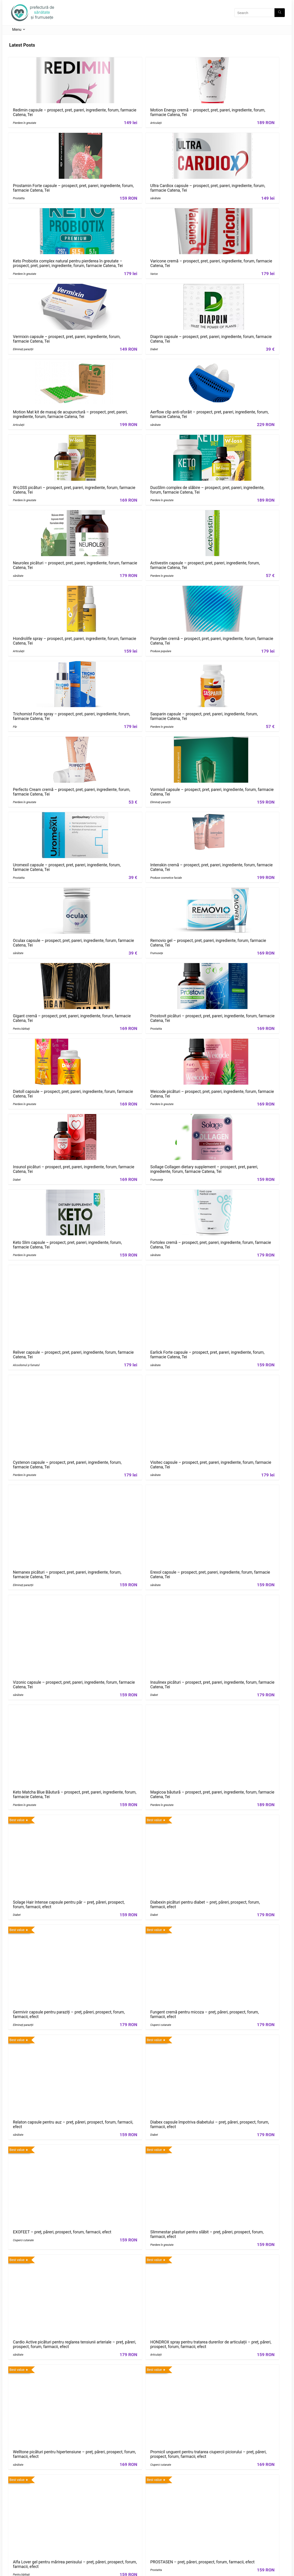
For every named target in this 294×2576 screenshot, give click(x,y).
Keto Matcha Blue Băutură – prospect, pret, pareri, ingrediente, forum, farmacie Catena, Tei (39, 1081)
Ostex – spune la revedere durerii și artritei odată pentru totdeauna (251, 2093)
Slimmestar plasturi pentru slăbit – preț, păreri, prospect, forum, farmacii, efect (110, 1287)
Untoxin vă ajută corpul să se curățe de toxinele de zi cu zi (39, 2489)
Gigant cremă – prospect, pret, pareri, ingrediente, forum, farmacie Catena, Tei (41, 671)
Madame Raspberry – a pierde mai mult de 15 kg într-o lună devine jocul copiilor (41, 1794)
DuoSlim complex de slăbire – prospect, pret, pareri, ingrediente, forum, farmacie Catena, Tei (251, 265)
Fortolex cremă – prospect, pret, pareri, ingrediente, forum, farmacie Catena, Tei (252, 770)
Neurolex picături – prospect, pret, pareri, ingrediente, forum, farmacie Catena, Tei (41, 367)
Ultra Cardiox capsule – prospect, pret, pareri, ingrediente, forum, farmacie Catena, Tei (250, 108)
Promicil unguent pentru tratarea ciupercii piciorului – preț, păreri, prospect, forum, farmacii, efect (109, 1393)
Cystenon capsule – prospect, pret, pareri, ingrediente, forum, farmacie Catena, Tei (181, 875)
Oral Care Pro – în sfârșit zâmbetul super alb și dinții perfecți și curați (178, 2093)
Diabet (228, 194)
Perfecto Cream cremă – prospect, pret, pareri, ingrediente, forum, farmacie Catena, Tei (179, 469)
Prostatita (160, 123)
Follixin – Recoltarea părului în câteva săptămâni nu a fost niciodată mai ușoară (111, 2492)
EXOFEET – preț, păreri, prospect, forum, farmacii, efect (37, 1287)
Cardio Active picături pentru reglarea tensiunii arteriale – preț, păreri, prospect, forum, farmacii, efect (179, 1289)
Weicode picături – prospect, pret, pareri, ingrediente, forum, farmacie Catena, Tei (252, 671)
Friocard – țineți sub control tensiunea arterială (38, 1991)
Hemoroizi (231, 1906)
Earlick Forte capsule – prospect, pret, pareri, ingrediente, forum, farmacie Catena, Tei (109, 877)
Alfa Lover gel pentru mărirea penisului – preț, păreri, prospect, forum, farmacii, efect (180, 1393)
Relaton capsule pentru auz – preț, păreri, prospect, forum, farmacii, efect (180, 1183)
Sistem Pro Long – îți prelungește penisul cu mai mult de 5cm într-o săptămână (252, 2292)
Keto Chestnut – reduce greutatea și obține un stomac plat (181, 2193)
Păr (16, 484)
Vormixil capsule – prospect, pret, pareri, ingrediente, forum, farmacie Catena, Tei (252, 467)
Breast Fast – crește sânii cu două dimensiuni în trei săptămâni (250, 2392)
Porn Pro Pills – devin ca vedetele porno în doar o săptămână (176, 2392)
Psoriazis (230, 1706)
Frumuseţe (231, 584)
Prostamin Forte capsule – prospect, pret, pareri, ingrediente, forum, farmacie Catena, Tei (179, 108)
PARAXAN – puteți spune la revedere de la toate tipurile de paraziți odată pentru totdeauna (181, 1796)
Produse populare (235, 380)
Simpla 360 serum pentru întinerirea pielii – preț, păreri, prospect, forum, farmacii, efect (180, 1597)
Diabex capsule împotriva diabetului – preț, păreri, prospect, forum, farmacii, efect (248, 1185)
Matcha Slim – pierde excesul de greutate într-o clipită (40, 1697)
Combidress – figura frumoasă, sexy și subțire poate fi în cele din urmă (106, 2193)
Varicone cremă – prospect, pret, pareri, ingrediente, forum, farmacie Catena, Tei (111, 182)
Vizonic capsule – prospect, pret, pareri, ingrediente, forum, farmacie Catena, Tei (181, 979)
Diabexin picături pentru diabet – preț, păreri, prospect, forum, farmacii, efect (252, 1079)
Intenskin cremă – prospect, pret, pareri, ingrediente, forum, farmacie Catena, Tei (111, 571)
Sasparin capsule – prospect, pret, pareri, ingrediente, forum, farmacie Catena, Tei (111, 467)
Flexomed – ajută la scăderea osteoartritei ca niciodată (110, 2090)
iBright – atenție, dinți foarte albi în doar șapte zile (109, 2389)
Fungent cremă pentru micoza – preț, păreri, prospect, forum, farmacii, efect (111, 1183)
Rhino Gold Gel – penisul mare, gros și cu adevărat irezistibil (252, 1792)
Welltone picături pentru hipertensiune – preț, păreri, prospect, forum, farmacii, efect (38, 1393)
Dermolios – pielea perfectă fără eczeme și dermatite (249, 1697)
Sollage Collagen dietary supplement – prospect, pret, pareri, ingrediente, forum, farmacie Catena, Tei (110, 773)
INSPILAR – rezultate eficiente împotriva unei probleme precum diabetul (252, 1993)
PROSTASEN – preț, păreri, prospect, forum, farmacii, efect (248, 1391)
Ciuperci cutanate (94, 1195)
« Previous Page (114, 2527)
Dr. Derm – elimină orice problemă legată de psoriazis (180, 1896)
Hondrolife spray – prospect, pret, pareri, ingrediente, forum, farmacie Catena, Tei (181, 367)
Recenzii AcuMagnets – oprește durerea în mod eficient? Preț (246, 1595)
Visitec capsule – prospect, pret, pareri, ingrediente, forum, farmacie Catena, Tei (252, 875)
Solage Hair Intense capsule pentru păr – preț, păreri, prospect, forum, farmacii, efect (179, 1081)
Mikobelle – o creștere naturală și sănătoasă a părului (111, 1792)
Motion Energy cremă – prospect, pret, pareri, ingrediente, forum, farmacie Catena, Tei (109, 108)
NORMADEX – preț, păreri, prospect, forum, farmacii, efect (177, 1495)
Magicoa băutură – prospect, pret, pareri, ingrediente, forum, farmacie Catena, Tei (111, 1079)
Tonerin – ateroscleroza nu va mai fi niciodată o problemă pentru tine (110, 1993)
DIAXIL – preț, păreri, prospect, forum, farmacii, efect (41, 1493)
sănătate (230, 123)
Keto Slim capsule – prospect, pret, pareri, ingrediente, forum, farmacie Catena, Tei (181, 770)
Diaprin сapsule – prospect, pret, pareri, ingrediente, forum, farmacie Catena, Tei (252, 182)
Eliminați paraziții (164, 194)
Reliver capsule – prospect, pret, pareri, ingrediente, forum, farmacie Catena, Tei (41, 875)
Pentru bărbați (22, 683)
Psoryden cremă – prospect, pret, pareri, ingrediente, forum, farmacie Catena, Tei (252, 367)
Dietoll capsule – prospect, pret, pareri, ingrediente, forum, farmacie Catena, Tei (181, 671)
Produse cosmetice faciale (100, 584)
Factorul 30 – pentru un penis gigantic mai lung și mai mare (251, 2190)
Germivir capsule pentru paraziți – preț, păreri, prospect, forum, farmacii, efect (37, 1185)
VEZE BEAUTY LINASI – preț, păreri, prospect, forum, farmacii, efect (110, 1495)
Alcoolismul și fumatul (27, 887)
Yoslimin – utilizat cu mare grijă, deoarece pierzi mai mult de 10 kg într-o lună (181, 2292)
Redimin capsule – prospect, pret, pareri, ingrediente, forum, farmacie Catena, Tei (41, 106)
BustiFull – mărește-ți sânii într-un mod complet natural (39, 2190)
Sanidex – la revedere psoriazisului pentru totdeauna (41, 1896)
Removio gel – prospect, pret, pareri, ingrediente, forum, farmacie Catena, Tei (251, 571)
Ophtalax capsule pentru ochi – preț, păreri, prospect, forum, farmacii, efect (41, 1595)
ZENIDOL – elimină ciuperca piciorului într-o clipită (109, 1896)
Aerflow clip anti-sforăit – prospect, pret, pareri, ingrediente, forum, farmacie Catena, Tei (109, 265)
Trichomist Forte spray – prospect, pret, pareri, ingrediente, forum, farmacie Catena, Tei (39, 469)
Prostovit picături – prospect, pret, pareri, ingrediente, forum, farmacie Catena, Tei (111, 671)
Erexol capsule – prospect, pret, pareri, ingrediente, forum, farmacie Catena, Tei (111, 979)
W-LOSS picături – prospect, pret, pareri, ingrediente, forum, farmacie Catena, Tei (181, 263)
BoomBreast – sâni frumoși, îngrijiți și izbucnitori (179, 1697)
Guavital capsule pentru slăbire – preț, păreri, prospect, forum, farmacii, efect (252, 1495)
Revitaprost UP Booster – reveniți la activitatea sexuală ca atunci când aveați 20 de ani (41, 2292)
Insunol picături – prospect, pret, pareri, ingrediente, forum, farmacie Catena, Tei (41, 770)
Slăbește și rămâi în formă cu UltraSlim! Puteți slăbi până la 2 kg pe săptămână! (110, 2292)
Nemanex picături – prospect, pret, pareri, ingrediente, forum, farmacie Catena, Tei (41, 979)
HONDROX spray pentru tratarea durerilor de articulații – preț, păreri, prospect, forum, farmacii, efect (252, 1289)
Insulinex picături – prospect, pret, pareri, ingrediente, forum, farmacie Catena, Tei (252, 979)
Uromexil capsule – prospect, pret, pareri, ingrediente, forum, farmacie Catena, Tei (41, 571)
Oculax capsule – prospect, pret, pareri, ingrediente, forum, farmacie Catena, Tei (181, 571)
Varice (88, 194)
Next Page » (182, 2527)
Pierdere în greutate (25, 118)
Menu (16, 29)
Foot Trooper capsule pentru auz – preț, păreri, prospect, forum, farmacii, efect (109, 1595)
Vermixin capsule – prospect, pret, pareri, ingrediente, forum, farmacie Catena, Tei (181, 182)
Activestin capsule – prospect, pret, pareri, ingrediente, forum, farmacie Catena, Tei (111, 367)
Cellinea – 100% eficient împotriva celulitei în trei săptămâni (246, 2492)
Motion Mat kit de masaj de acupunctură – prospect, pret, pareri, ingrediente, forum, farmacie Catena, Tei (40, 265)
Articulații (90, 123)
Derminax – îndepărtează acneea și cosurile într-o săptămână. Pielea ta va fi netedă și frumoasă (177, 2494)
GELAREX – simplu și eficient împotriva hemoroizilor (251, 1896)
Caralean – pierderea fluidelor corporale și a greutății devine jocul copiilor (40, 2093)
